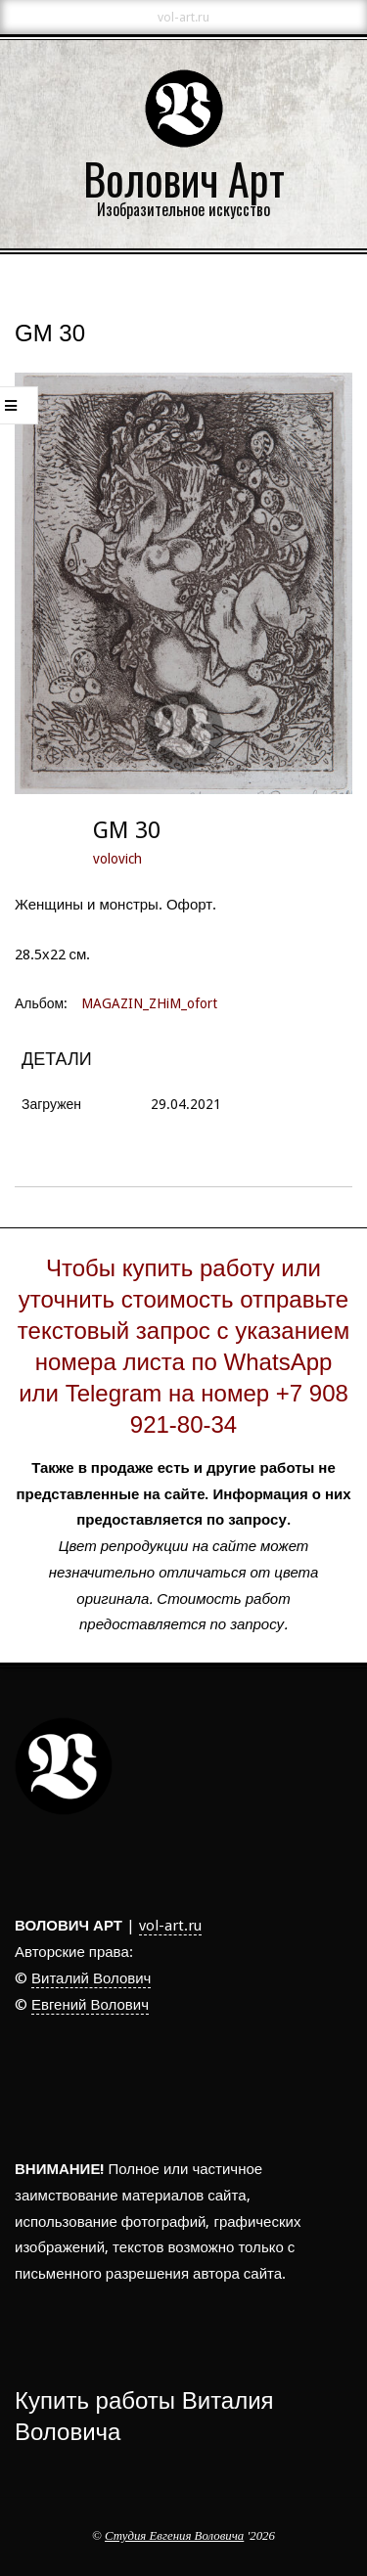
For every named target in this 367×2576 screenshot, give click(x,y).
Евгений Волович (90, 2005)
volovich (117, 858)
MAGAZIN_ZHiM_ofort (149, 1003)
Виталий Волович (91, 1978)
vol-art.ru (170, 1925)
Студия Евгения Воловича (174, 2536)
